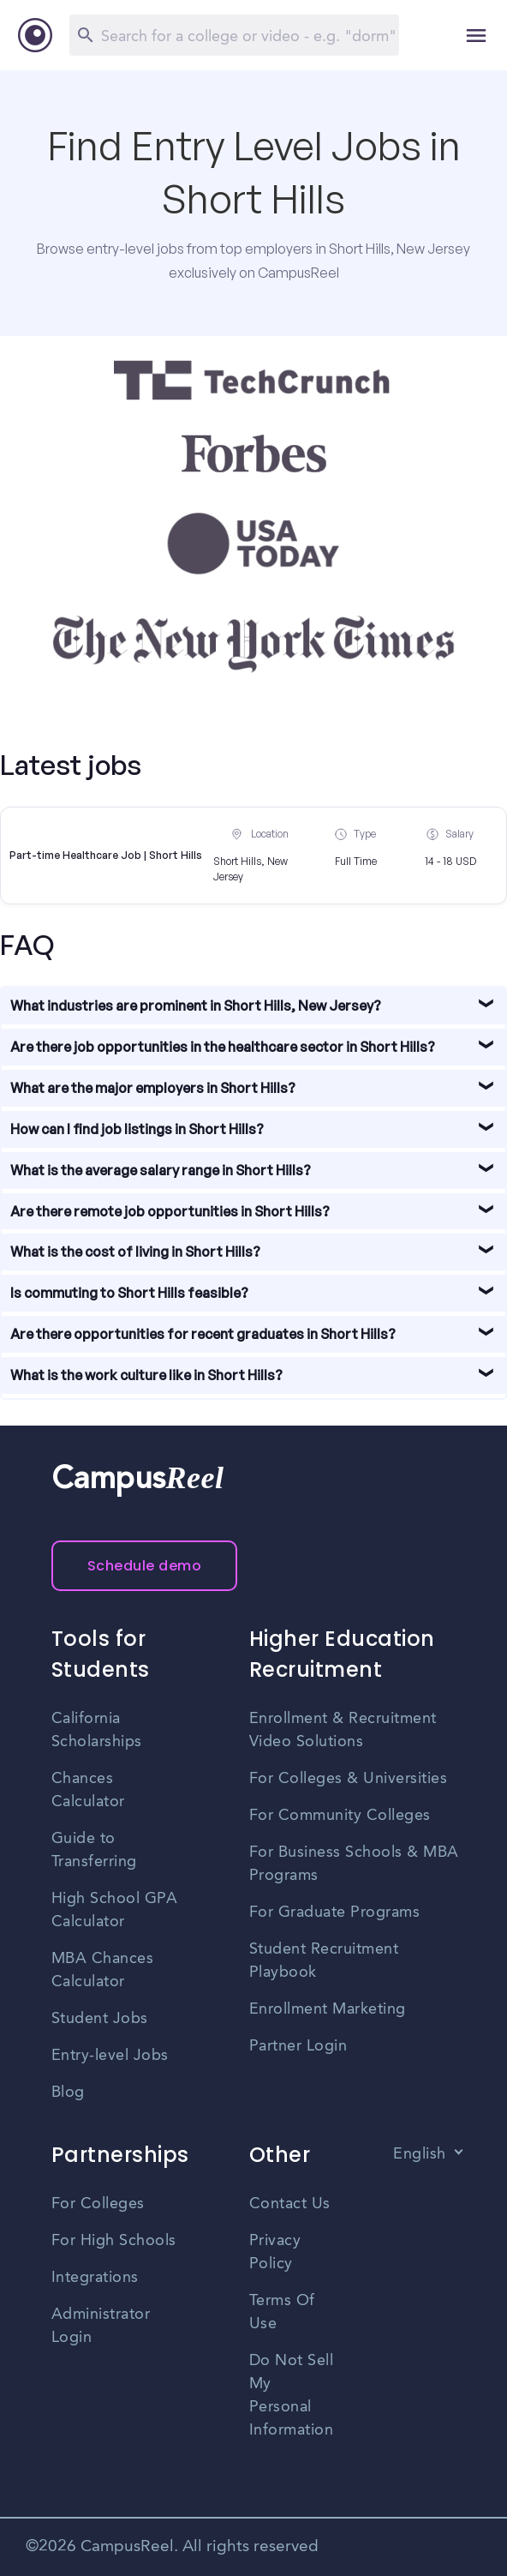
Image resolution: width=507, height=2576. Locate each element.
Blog (68, 2092)
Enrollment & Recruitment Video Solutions (343, 1730)
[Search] (234, 35)
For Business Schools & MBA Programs (354, 1864)
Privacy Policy (275, 2252)
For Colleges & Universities (348, 1778)
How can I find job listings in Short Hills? (137, 1129)
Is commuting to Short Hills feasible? (129, 1292)
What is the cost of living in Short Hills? (135, 1251)
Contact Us (290, 2204)
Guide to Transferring (94, 1850)
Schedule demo (144, 1566)
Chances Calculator (88, 1790)
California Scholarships (96, 1730)
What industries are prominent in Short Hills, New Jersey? (195, 1005)
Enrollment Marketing (327, 2009)
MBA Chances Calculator (102, 1970)
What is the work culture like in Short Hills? (146, 1375)
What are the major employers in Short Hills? (152, 1087)
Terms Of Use (282, 2312)
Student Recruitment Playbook (324, 1961)
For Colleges (98, 2204)
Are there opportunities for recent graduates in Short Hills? (203, 1333)
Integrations (95, 2277)
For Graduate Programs (335, 1912)
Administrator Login (101, 2326)
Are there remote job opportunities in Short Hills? (170, 1211)
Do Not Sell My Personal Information (291, 2395)
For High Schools (113, 2241)
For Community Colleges (340, 1815)
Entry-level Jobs (110, 2055)
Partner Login (298, 2046)
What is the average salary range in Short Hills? (160, 1170)
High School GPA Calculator (114, 1910)
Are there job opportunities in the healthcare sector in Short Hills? (222, 1046)
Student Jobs (99, 2019)
